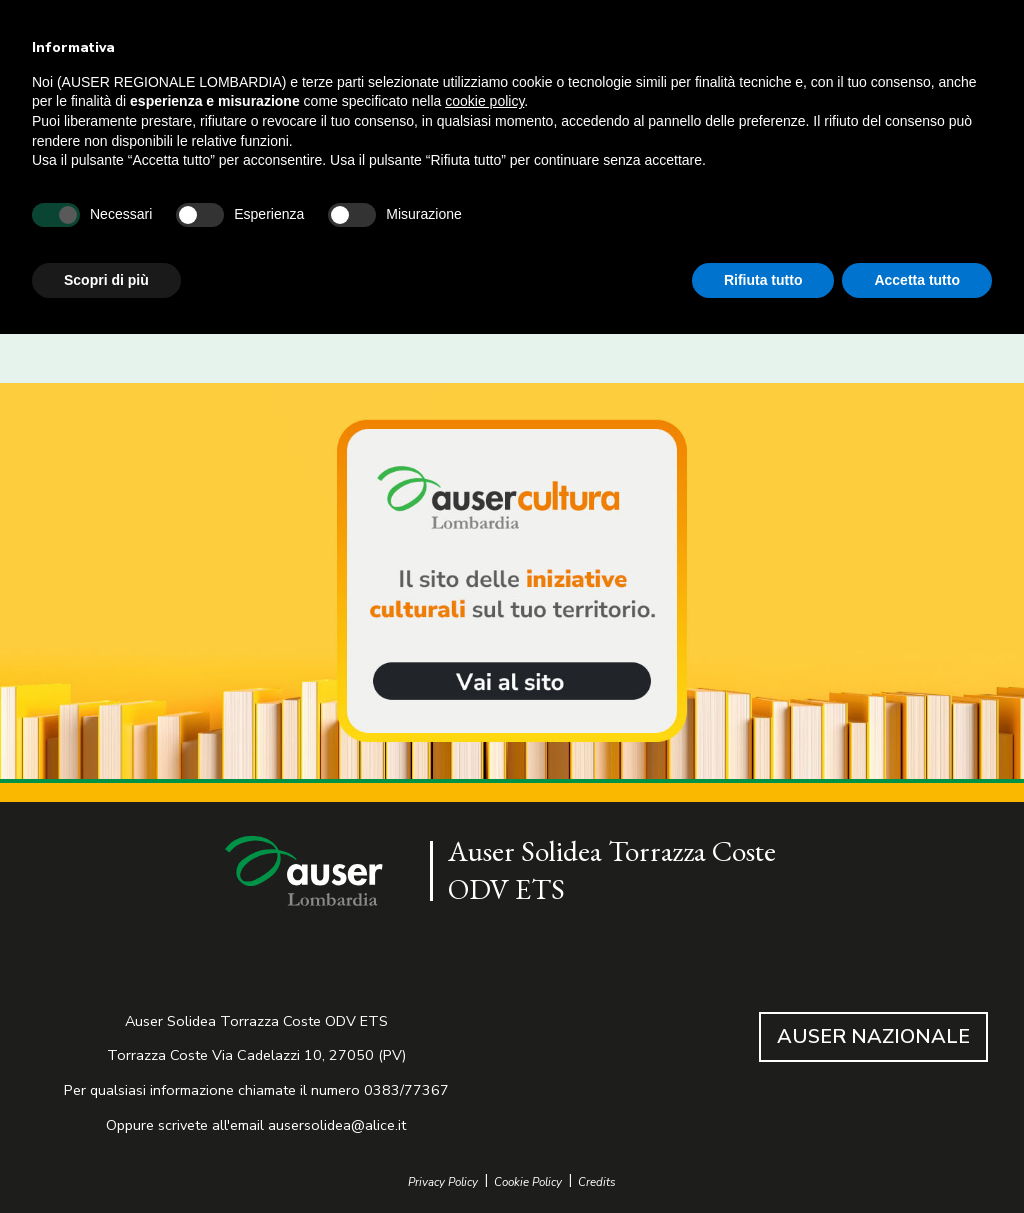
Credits (597, 1182)
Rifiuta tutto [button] (763, 280)
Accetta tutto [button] (917, 280)
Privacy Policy (443, 1182)
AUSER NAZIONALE (873, 1036)
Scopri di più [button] (106, 280)
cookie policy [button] (484, 101)
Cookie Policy (528, 1182)
